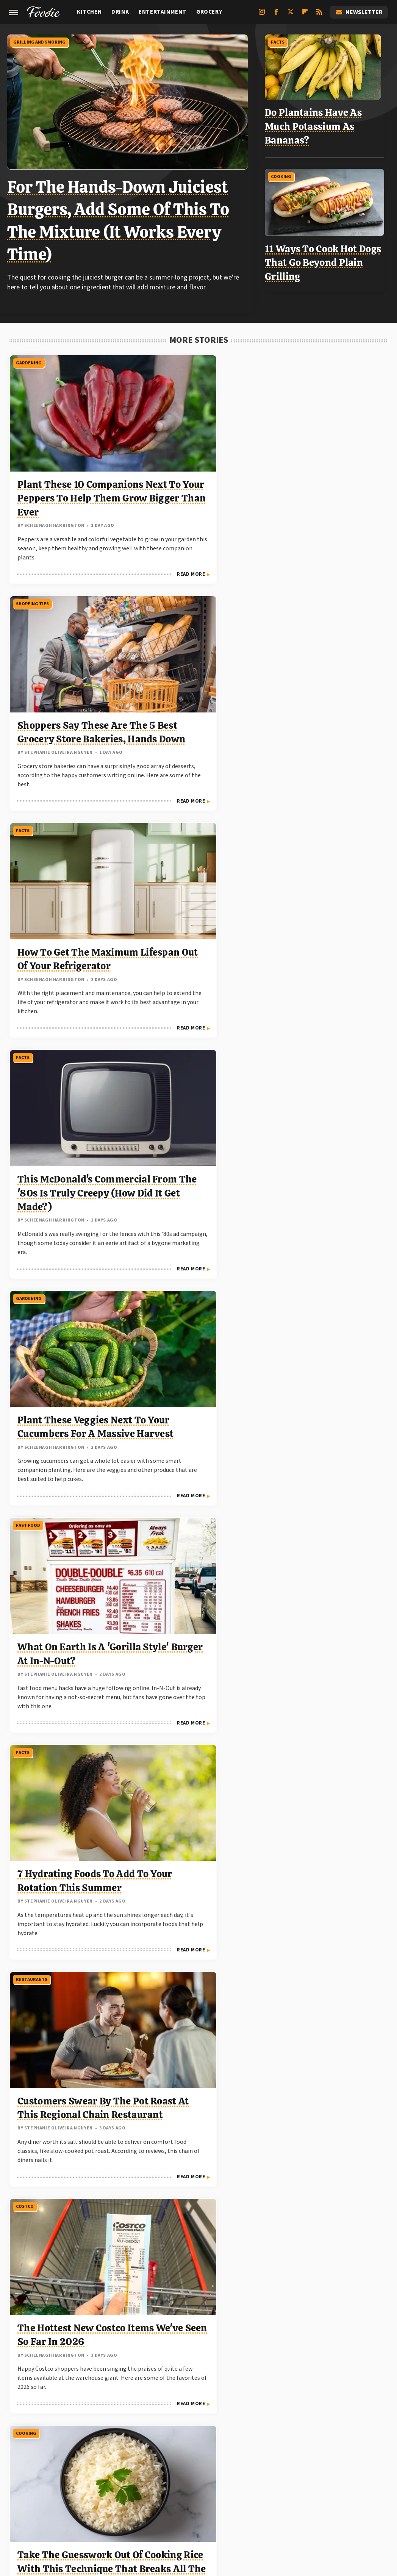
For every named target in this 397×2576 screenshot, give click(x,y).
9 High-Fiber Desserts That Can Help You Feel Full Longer (69, 2005)
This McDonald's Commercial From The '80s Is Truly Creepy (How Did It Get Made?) (68, 688)
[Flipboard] (305, 14)
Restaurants (160, 815)
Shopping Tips (160, 360)
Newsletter (359, 12)
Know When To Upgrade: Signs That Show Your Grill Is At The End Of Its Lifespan (322, 1570)
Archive (184, 2446)
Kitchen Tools (32, 1255)
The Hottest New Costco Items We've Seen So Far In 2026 (320, 901)
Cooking (284, 172)
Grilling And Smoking (41, 41)
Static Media (157, 2461)
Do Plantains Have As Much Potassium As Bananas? (316, 124)
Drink (120, 12)
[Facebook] (276, 14)
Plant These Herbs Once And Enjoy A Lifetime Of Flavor (317, 2228)
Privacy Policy (232, 2446)
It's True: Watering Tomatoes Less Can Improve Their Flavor (66, 2228)
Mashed (220, 2498)
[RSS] (319, 14)
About (150, 2446)
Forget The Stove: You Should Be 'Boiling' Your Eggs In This (66, 1342)
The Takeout (345, 2498)
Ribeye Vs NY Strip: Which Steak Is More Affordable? (322, 1783)
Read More (104, 559)
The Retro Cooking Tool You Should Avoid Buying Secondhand (326, 1342)
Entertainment (162, 12)
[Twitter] (290, 14)
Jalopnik (80, 2498)
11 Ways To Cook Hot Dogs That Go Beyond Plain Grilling (326, 259)
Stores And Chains (166, 1255)
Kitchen (89, 12)
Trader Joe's (159, 1469)
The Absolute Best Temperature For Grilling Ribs (187, 1115)
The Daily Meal (301, 2498)
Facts (281, 41)
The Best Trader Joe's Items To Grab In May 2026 (195, 2005)
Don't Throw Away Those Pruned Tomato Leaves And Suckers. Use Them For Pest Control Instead (325, 1129)
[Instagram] (262, 14)
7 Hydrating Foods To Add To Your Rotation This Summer (65, 901)
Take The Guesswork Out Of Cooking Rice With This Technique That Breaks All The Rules (65, 1129)
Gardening (28, 360)
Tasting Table (256, 2498)
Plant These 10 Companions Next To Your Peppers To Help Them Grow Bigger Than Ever (65, 460)
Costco (282, 815)
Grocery (209, 12)
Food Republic (183, 2498)
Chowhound (141, 2498)
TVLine (109, 2498)
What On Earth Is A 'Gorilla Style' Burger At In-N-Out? (323, 674)
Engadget (48, 2498)
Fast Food (286, 587)
